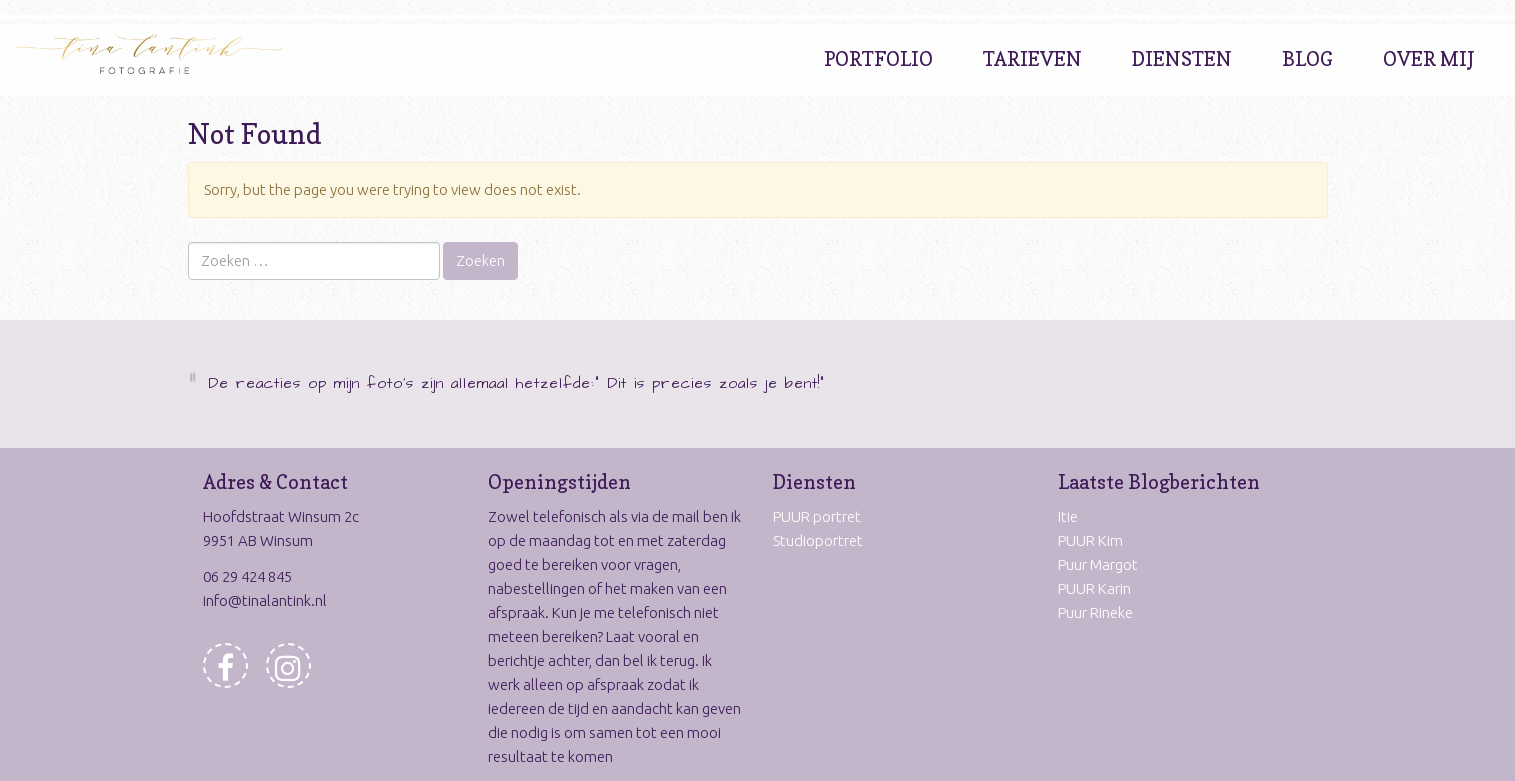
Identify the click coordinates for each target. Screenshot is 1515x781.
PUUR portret (817, 516)
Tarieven (1032, 59)
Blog (1307, 59)
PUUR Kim (1090, 540)
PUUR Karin (1094, 588)
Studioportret (818, 540)
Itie (1068, 516)
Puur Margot (1098, 564)
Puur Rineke (1095, 612)
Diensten (1182, 59)
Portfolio (878, 59)
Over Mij (1429, 59)
